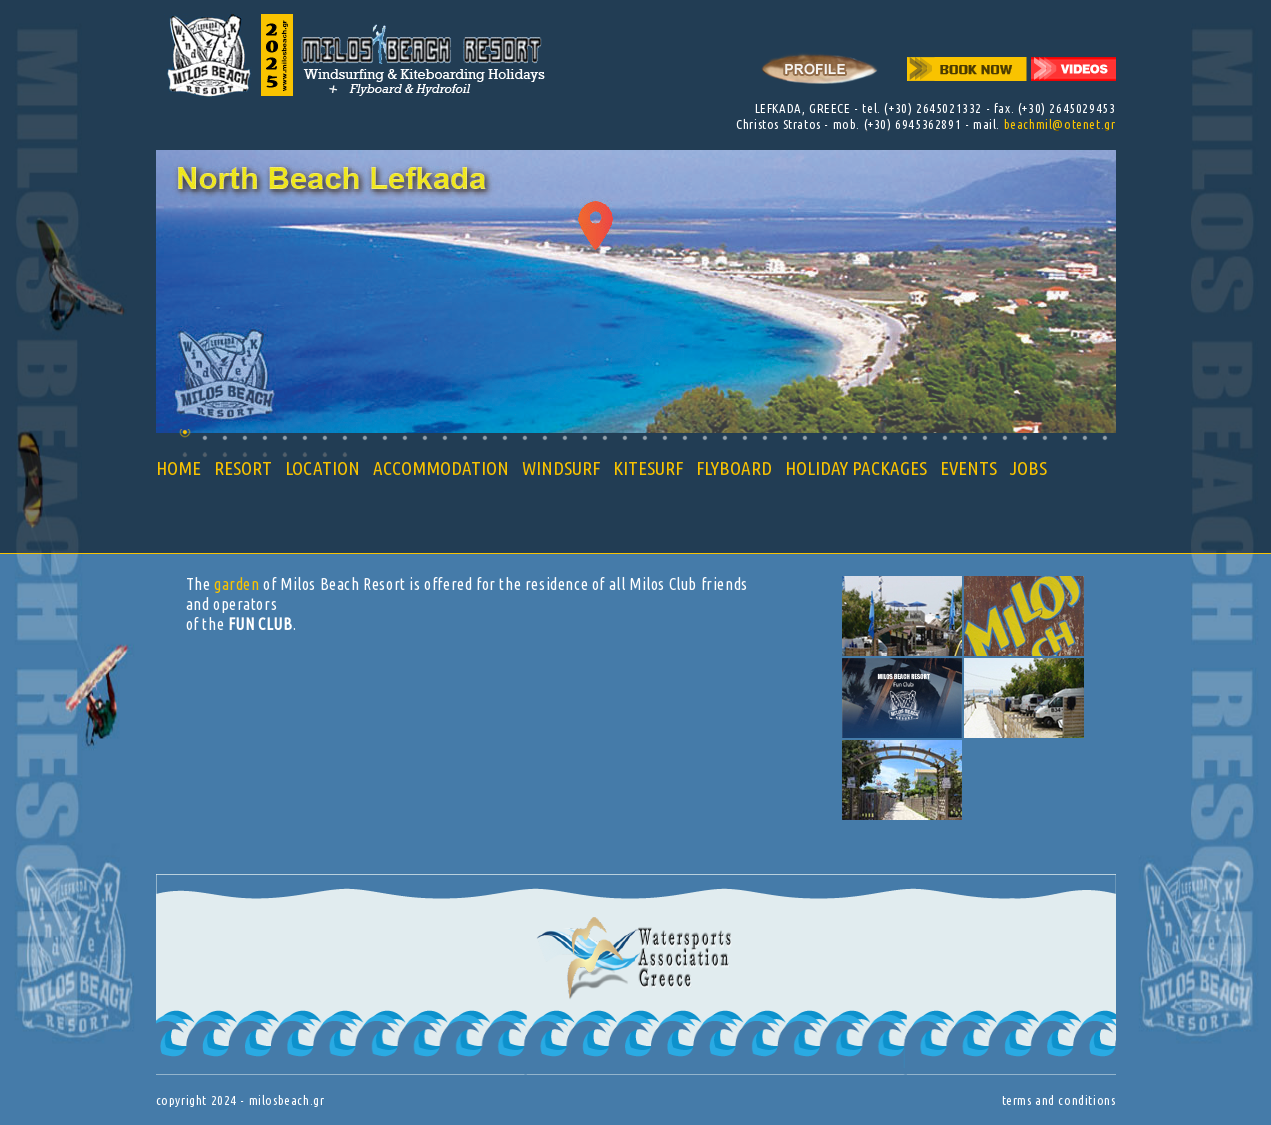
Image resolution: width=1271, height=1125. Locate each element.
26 (684, 437)
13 (424, 437)
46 (1084, 437)
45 (1064, 437)
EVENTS (968, 468)
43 (1024, 437)
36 (884, 437)
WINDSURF (561, 468)
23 (624, 437)
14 (444, 437)
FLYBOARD (734, 468)
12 (404, 437)
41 (984, 437)
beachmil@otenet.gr (1060, 124)
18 (524, 437)
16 (484, 437)
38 (924, 437)
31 (784, 437)
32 (804, 437)
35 (864, 437)
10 (364, 437)
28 (724, 437)
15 (464, 437)
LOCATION (322, 468)
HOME (178, 468)
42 (1004, 437)
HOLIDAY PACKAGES (856, 468)
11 (384, 437)
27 (704, 437)
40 (964, 437)
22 (604, 437)
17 (504, 437)
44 (1044, 437)
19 (544, 437)
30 (764, 437)
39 (944, 437)
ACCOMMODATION (441, 468)
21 (584, 437)
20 (564, 437)
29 (744, 437)
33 (824, 437)
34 (844, 437)
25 (664, 437)
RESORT (243, 468)
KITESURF (648, 468)
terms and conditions (1059, 1100)
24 (644, 437)
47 (1104, 437)
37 (904, 437)
